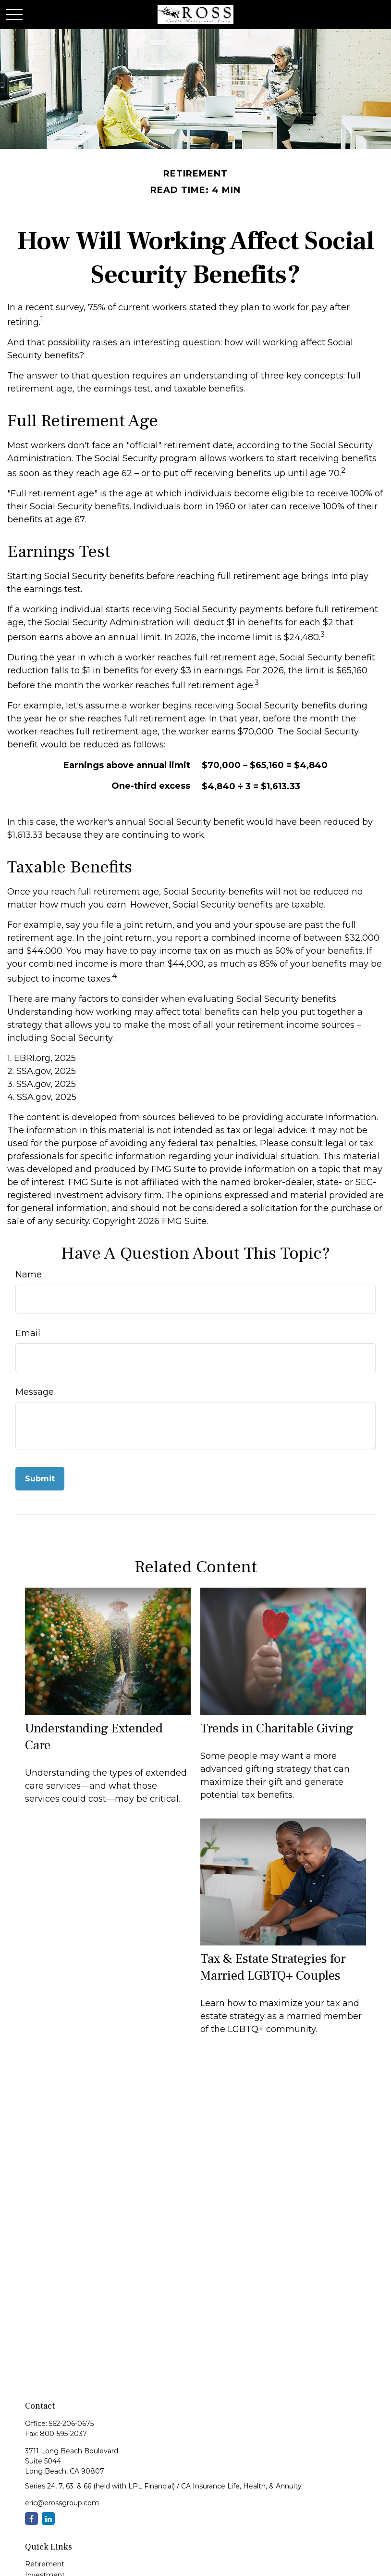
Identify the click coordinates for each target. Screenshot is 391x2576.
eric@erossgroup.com (62, 2503)
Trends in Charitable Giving (277, 1728)
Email (27, 1333)
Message (34, 1392)
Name (28, 1274)
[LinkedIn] (48, 2518)
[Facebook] (31, 2518)
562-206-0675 (71, 2423)
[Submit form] (39, 1478)
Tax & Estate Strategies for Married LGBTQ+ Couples (273, 1967)
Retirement (44, 2564)
